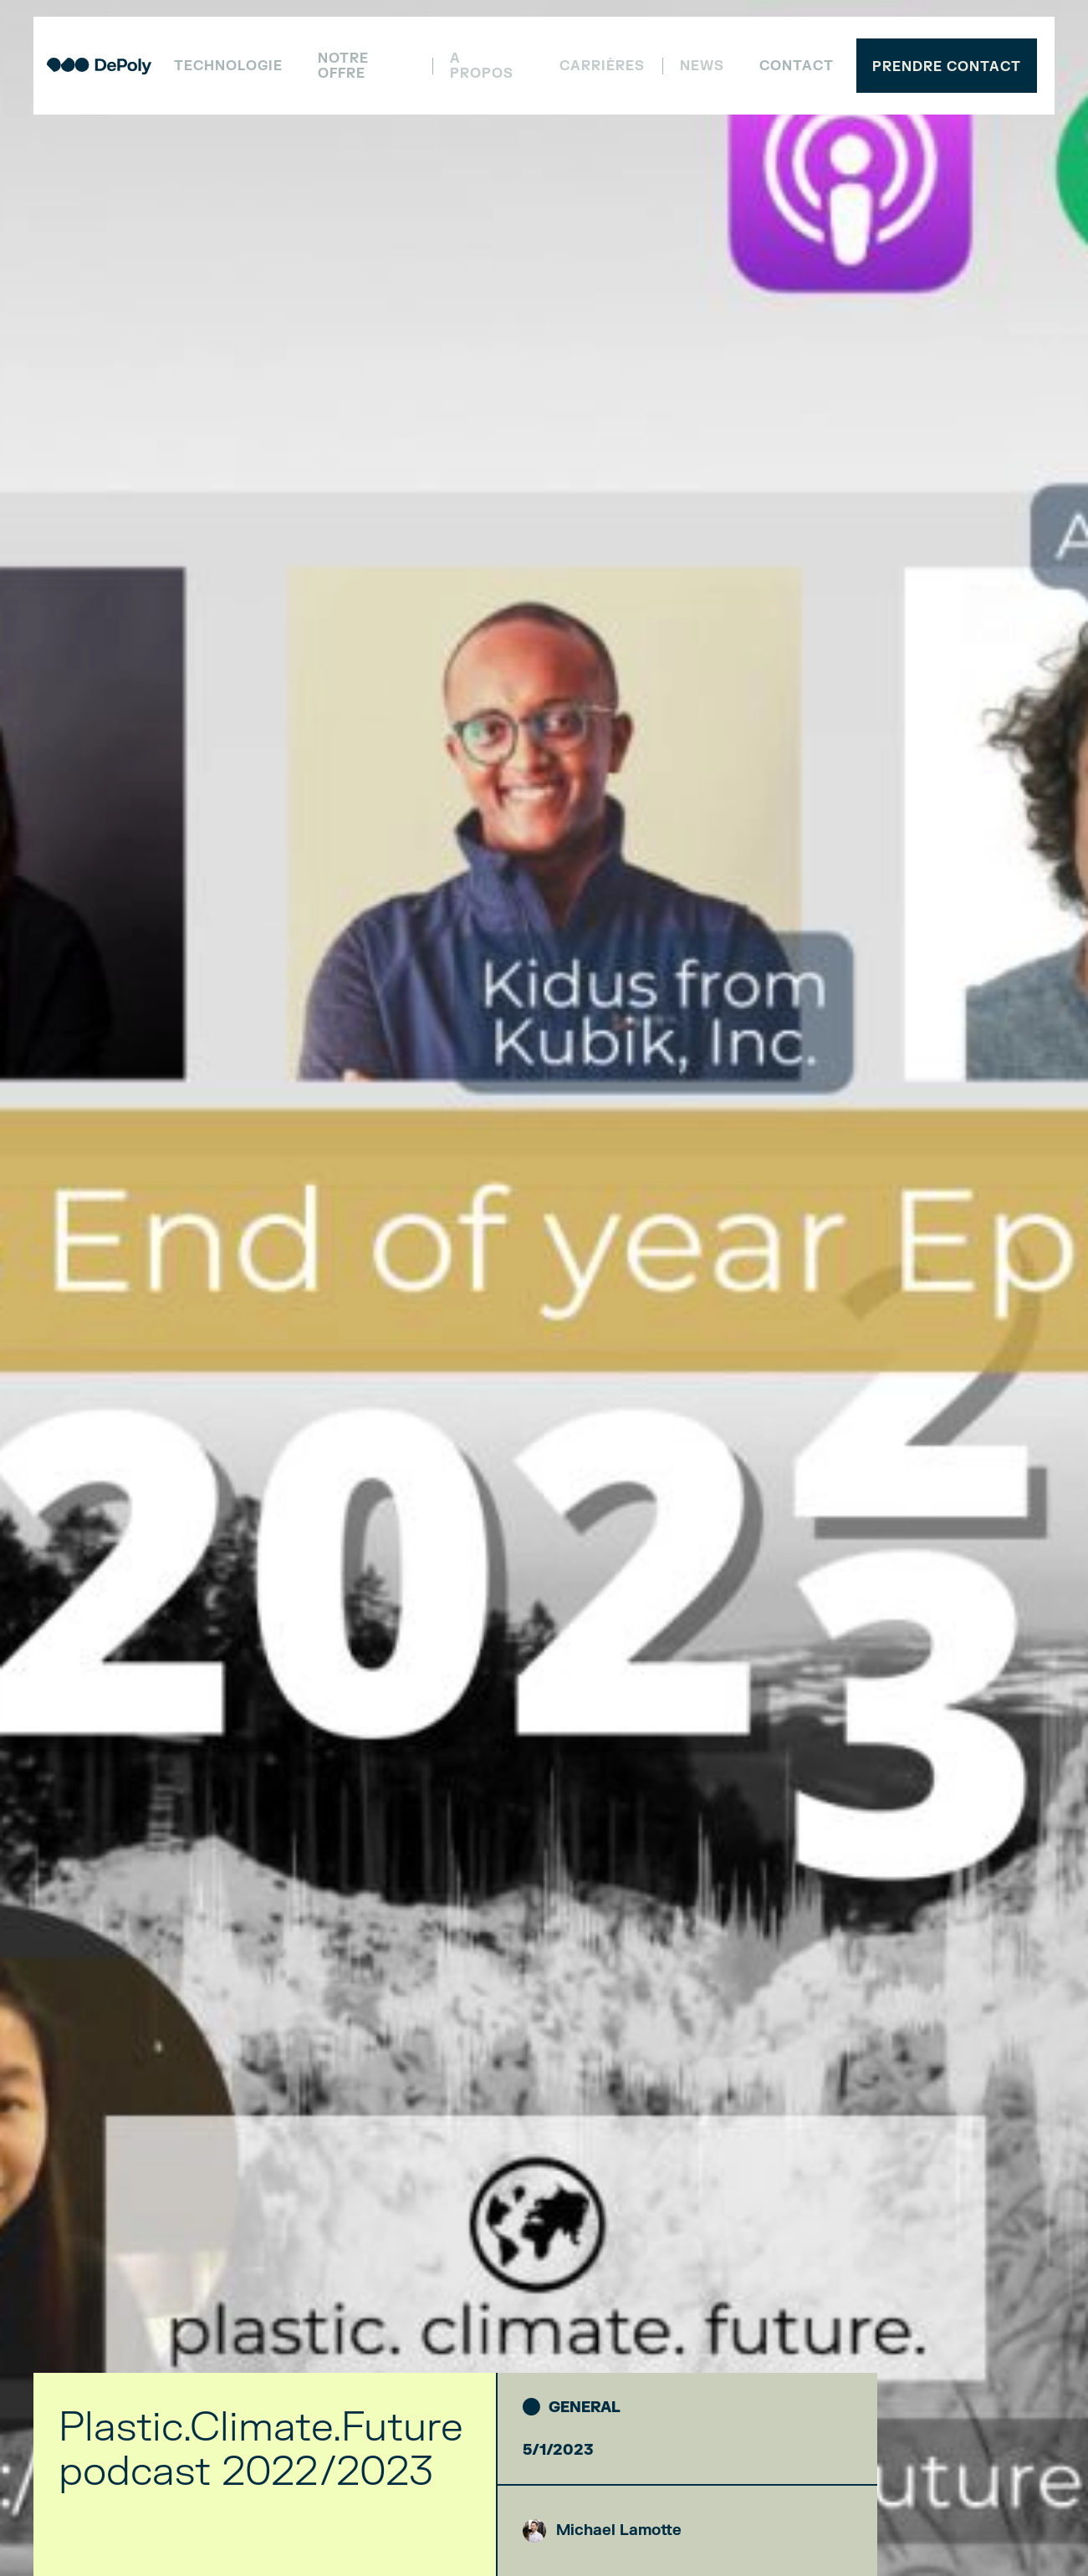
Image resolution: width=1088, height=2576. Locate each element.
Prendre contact (946, 67)
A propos (481, 66)
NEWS (702, 66)
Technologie (228, 66)
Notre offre (343, 66)
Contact (796, 66)
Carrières (602, 66)
